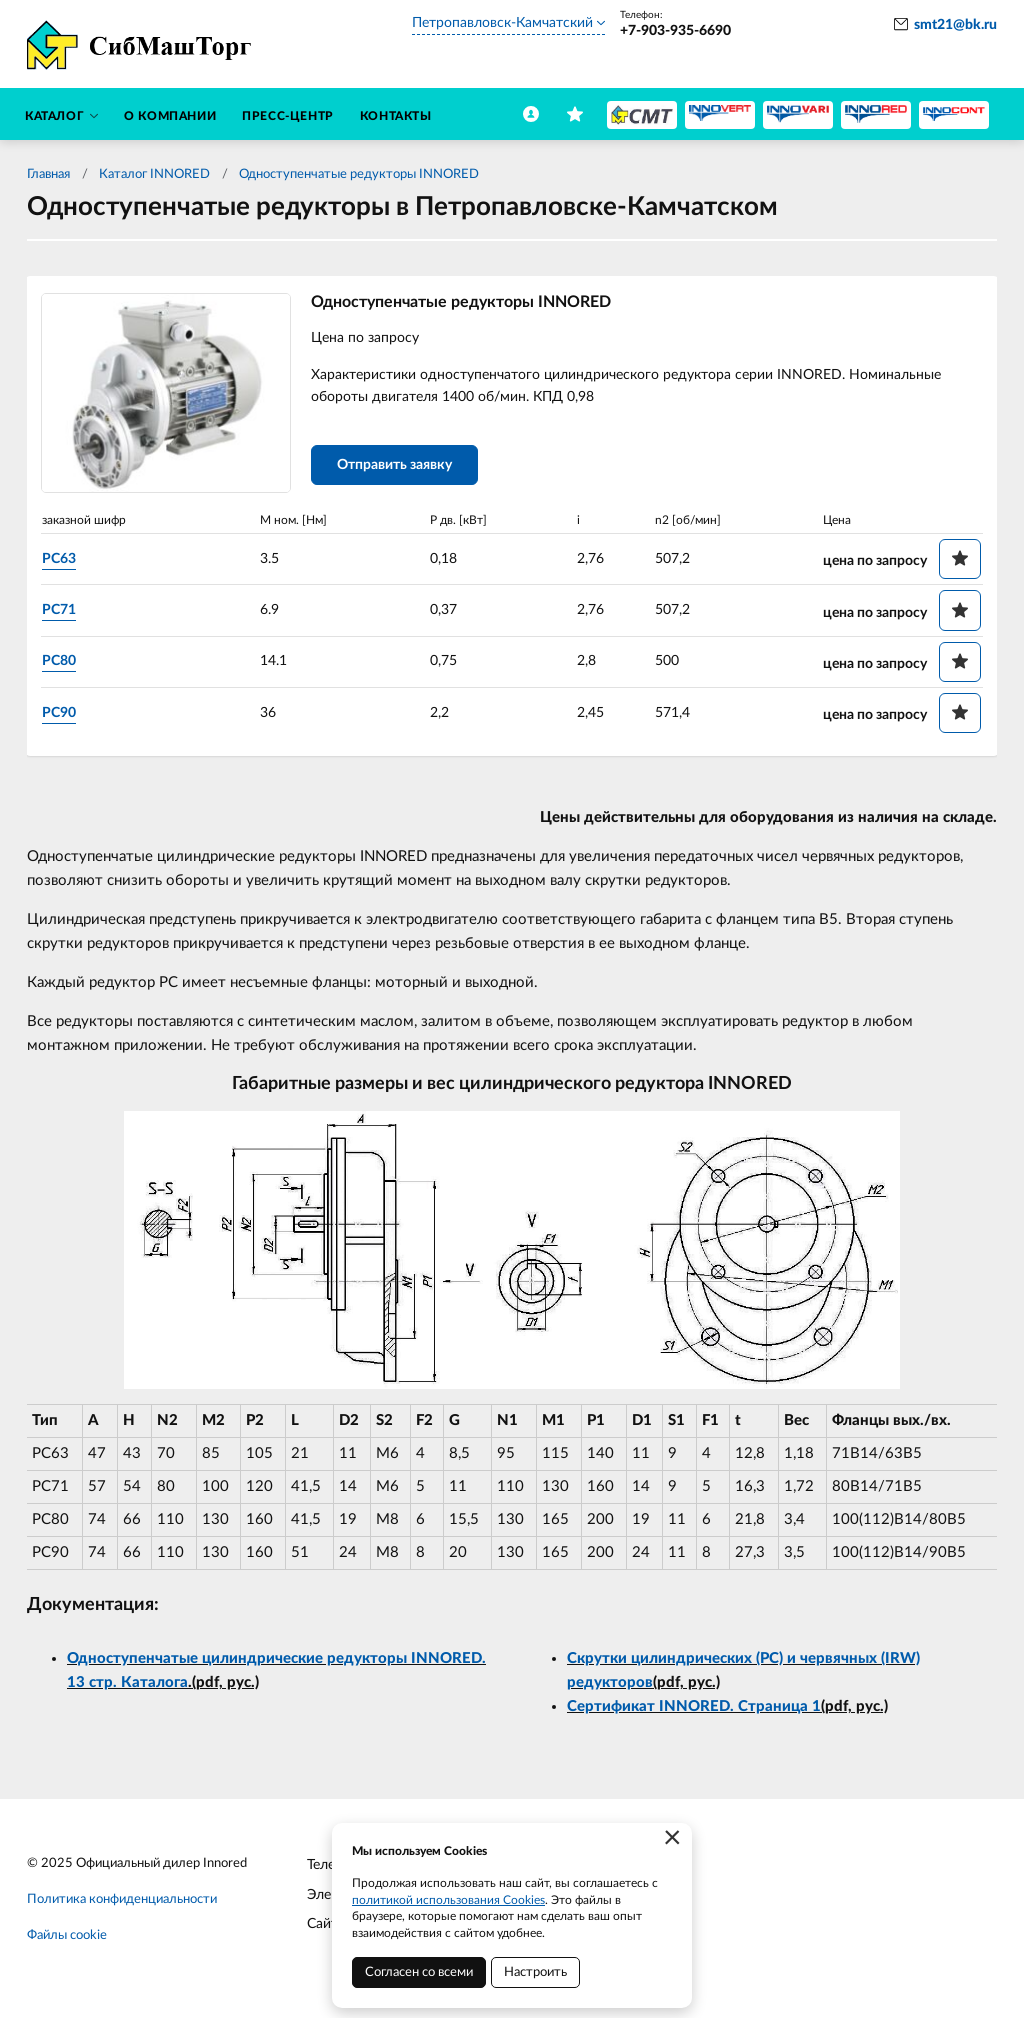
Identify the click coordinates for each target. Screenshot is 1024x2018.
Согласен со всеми (419, 1972)
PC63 (63, 559)
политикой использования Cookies (448, 1900)
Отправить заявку (398, 467)
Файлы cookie (67, 1936)
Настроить (535, 1972)
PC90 (63, 713)
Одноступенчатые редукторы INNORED (359, 174)
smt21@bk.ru (955, 25)
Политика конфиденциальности (122, 1900)
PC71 (63, 611)
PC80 (63, 662)
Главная (48, 174)
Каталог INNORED (154, 174)
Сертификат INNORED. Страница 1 (694, 1708)
